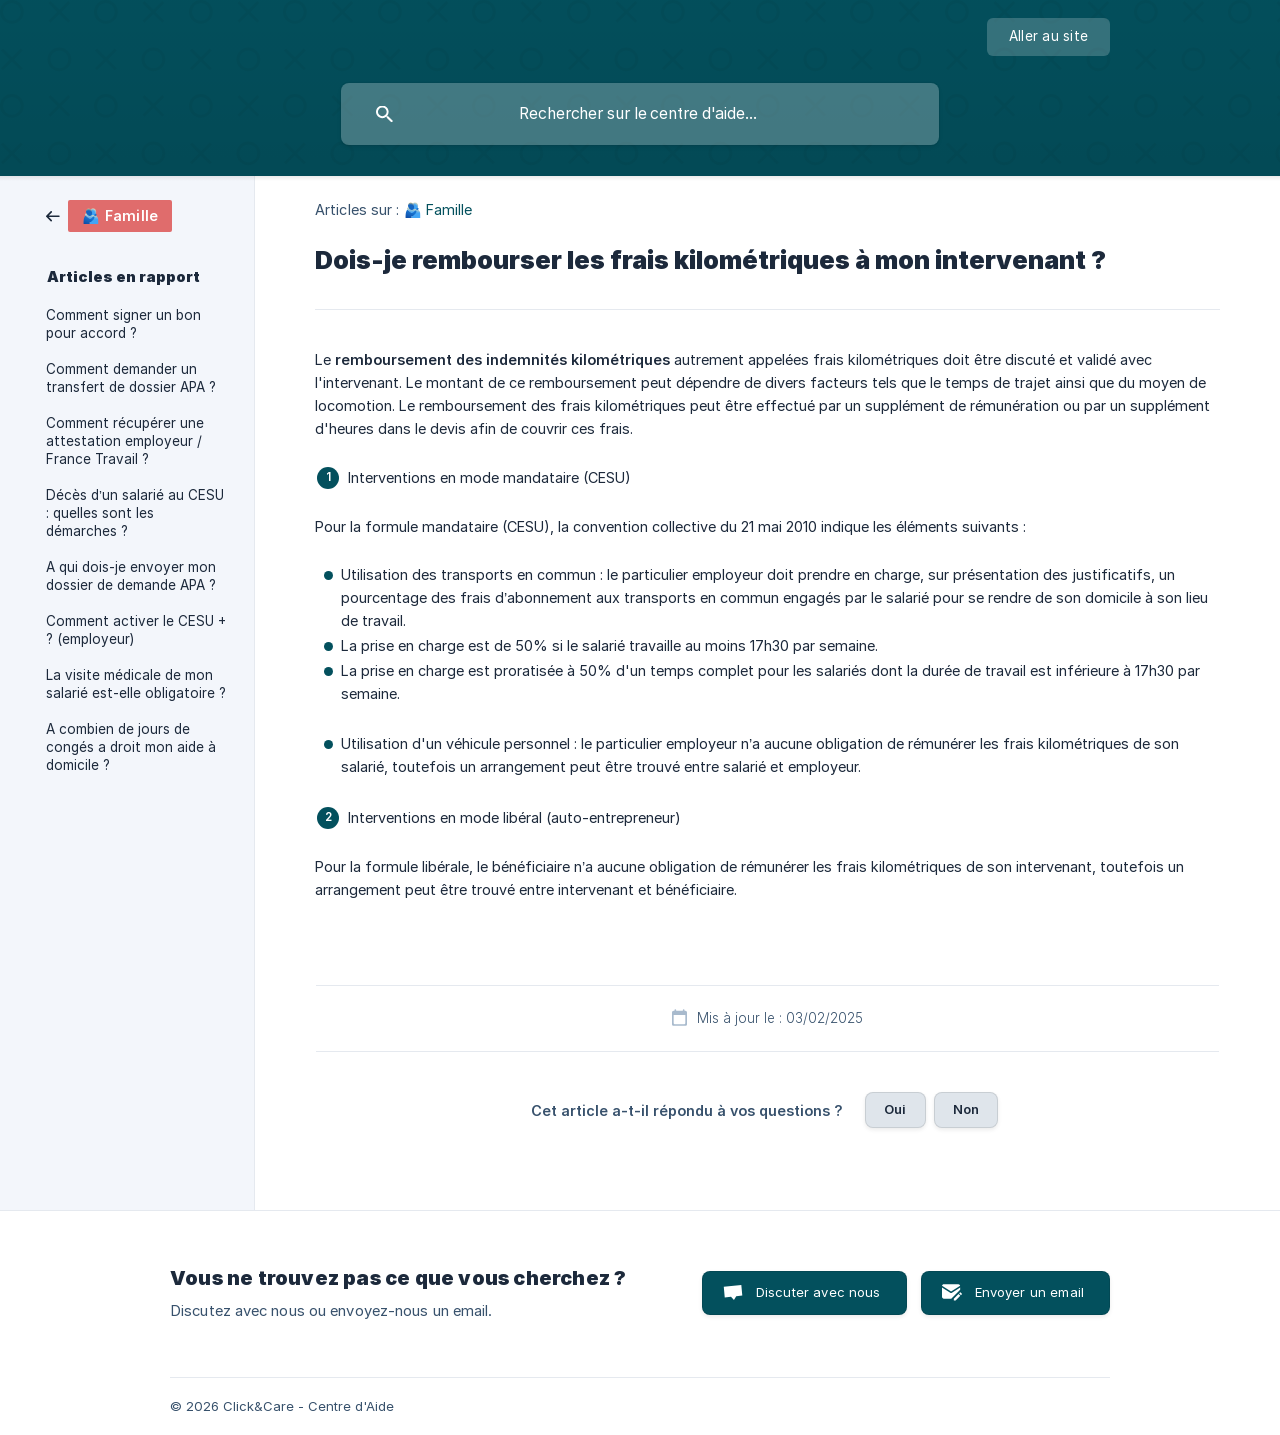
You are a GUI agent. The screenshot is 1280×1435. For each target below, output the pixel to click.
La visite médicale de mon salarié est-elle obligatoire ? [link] (136, 684)
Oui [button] (895, 1109)
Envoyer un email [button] (1029, 1292)
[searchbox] (640, 114)
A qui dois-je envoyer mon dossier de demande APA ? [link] (131, 576)
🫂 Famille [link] (438, 209)
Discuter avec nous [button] (818, 1292)
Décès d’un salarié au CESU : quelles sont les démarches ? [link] (135, 513)
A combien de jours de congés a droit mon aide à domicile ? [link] (131, 747)
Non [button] (966, 1109)
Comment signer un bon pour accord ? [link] (123, 324)
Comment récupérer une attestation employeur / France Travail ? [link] (125, 441)
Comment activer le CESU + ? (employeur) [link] (136, 630)
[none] (1048, 37)
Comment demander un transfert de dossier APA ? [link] (131, 378)
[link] (109, 214)
